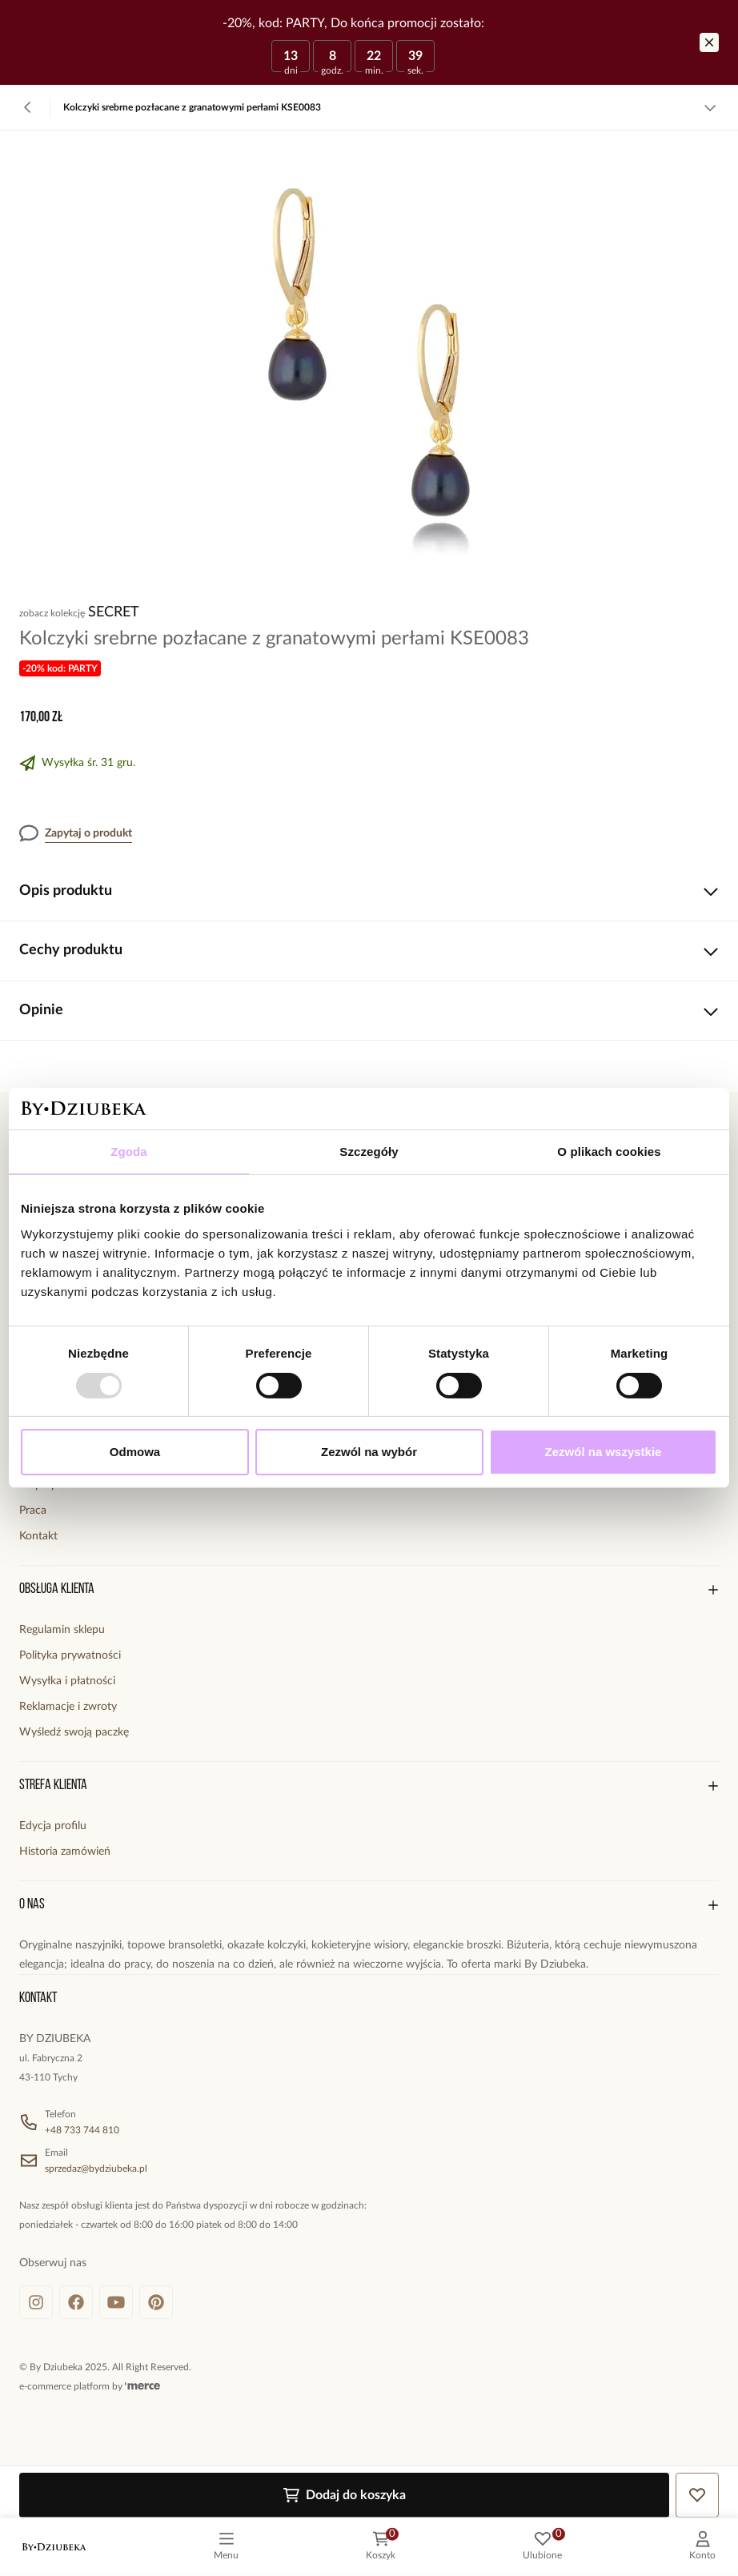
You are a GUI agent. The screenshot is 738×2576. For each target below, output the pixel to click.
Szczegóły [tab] (368, 1151)
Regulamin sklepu (62, 1629)
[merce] (142, 2386)
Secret (113, 612)
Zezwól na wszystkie (603, 1452)
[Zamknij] (709, 42)
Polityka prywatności (70, 1655)
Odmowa (135, 1452)
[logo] (54, 2547)
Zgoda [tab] (128, 1151)
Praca (32, 1510)
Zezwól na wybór (369, 1452)
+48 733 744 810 (82, 2130)
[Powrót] (28, 107)
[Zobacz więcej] (710, 107)
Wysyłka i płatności (67, 1681)
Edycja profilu (52, 1826)
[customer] (702, 2547)
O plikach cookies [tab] (608, 1151)
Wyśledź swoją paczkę (74, 1732)
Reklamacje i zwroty (68, 1706)
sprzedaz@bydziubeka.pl (96, 2168)
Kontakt (38, 1536)
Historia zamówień (64, 1851)
